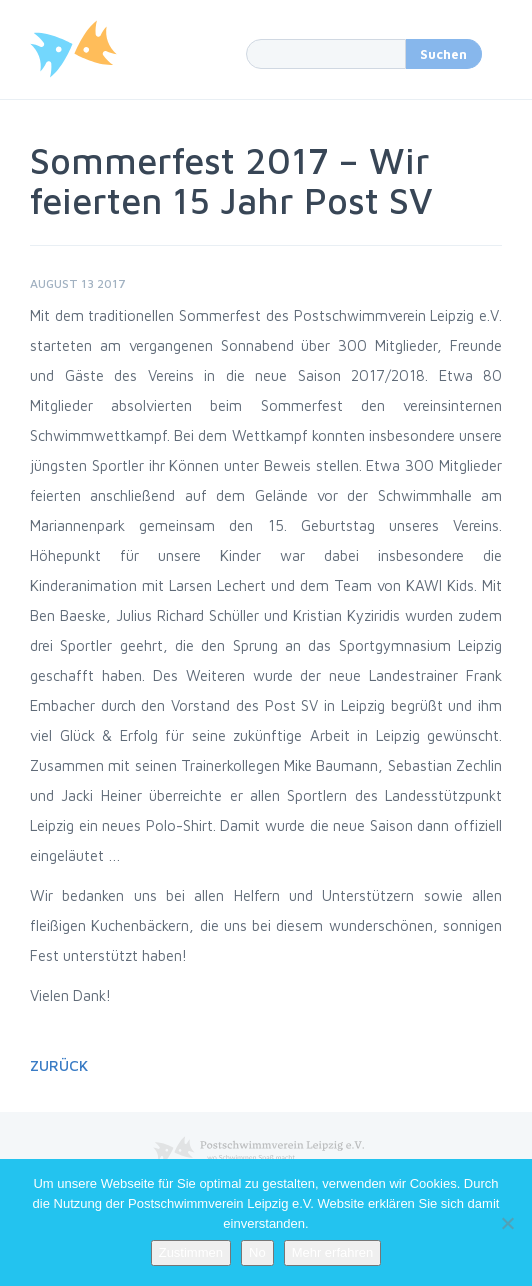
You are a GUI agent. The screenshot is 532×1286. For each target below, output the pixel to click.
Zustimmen (191, 1252)
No (257, 1252)
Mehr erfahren (333, 1252)
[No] (507, 1223)
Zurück (59, 1065)
